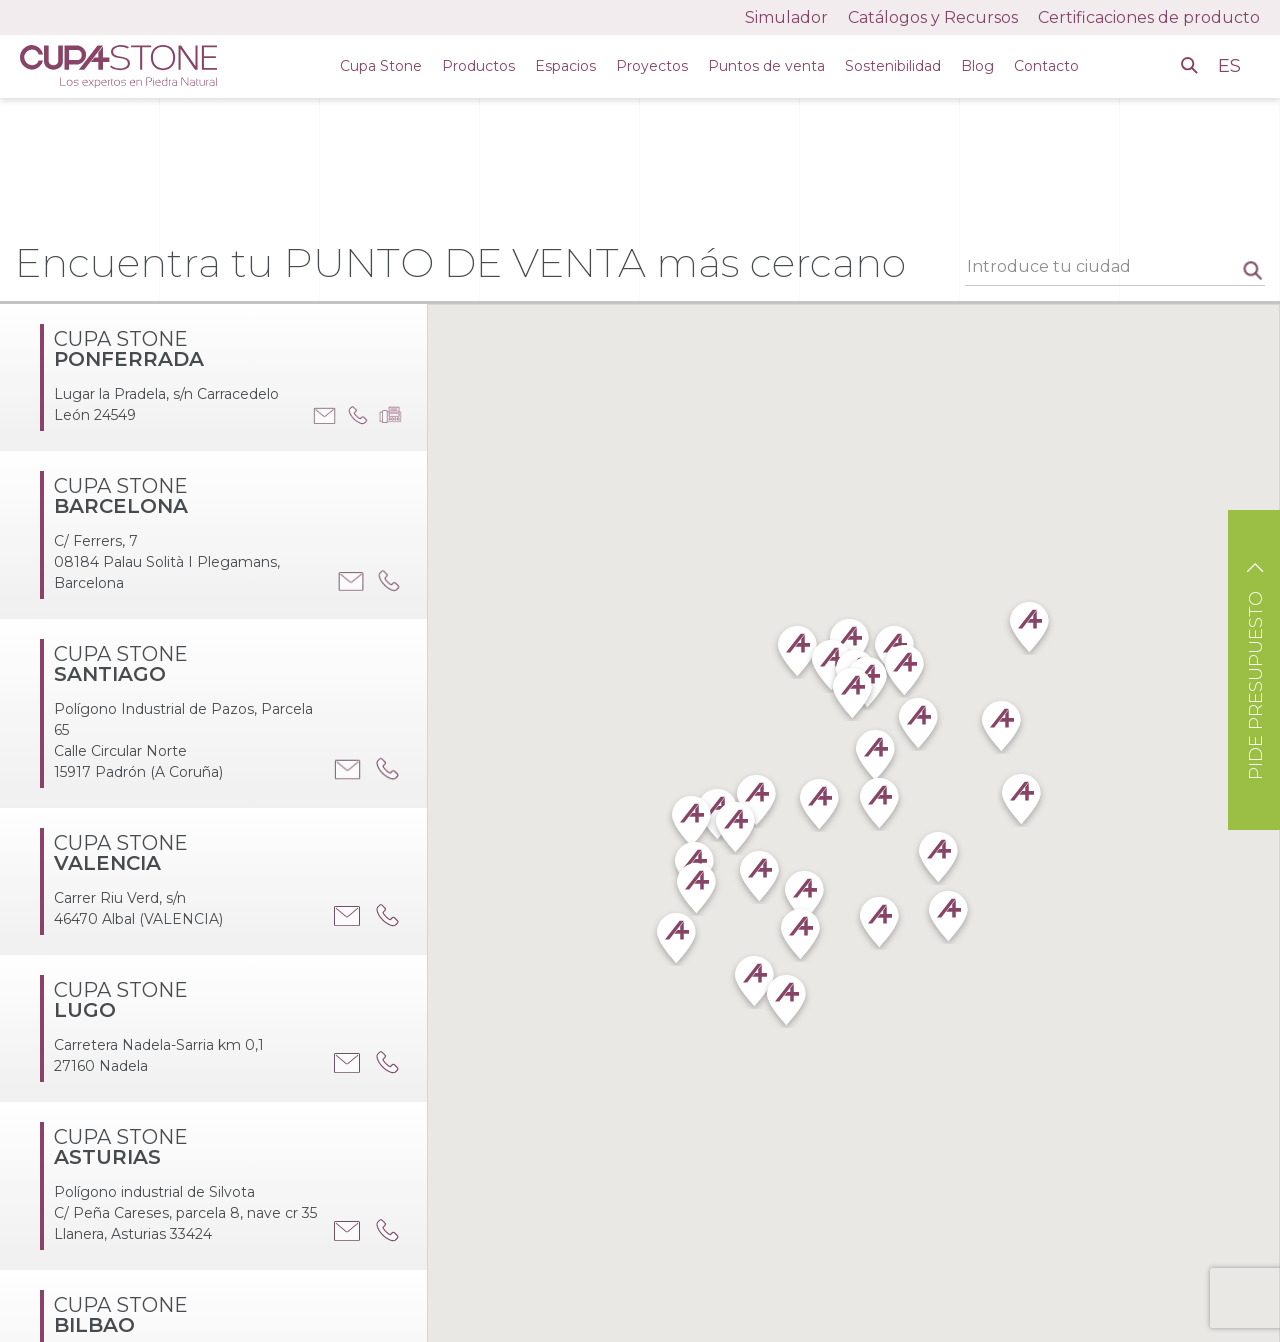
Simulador (786, 17)
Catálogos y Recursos (933, 17)
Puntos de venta (766, 66)
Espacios (565, 66)
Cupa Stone (381, 66)
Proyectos (652, 66)
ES (1232, 66)
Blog (977, 66)
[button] (735, 825)
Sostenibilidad (893, 66)
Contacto (1046, 66)
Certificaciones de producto (1149, 17)
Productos (478, 66)
